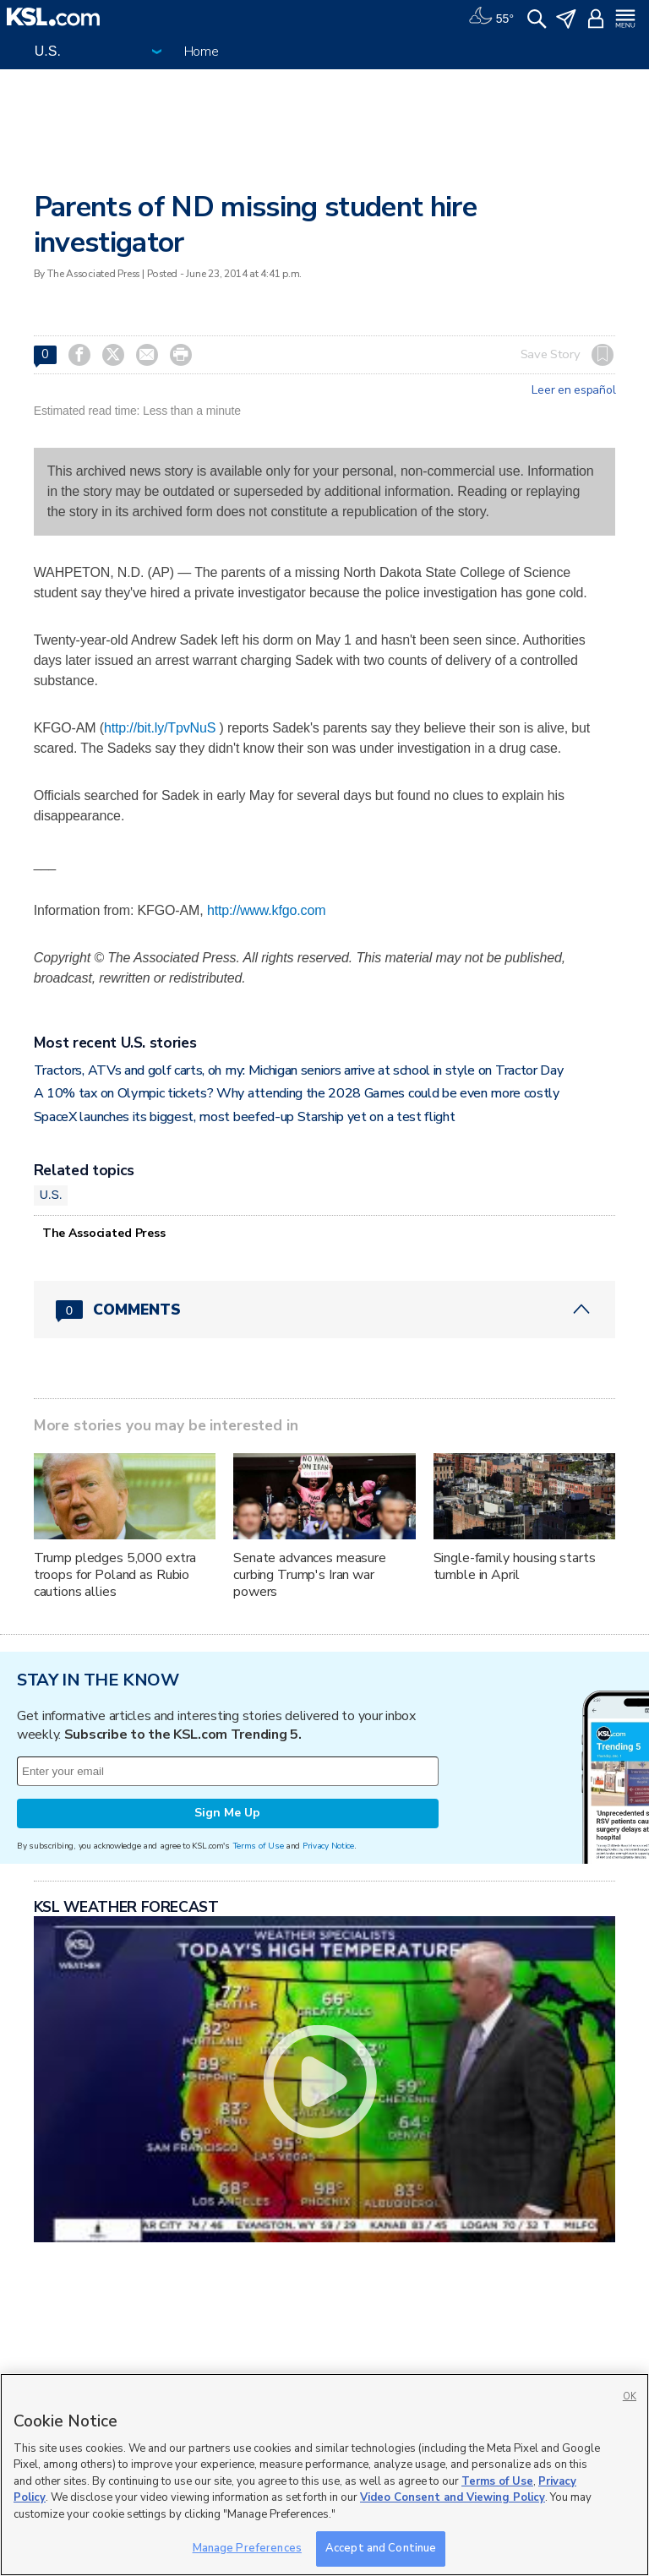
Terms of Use (258, 1845)
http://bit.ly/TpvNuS (159, 728)
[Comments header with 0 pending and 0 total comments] (325, 1309)
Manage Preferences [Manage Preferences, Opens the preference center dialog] (247, 2548)
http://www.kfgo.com (266, 910)
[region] (324, 2474)
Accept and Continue (380, 2548)
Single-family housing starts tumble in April (515, 1566)
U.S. (51, 1194)
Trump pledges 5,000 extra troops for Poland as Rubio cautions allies (115, 1575)
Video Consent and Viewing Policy (452, 2497)
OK (629, 2396)
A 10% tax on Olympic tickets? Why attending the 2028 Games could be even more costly (296, 1093)
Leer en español (573, 390)
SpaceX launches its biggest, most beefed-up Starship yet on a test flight (244, 1117)
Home (201, 51)
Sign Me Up (227, 1813)
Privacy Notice (328, 1845)
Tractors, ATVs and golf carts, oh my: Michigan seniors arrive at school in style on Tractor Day (299, 1070)
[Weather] (491, 17)
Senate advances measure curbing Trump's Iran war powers (309, 1575)
